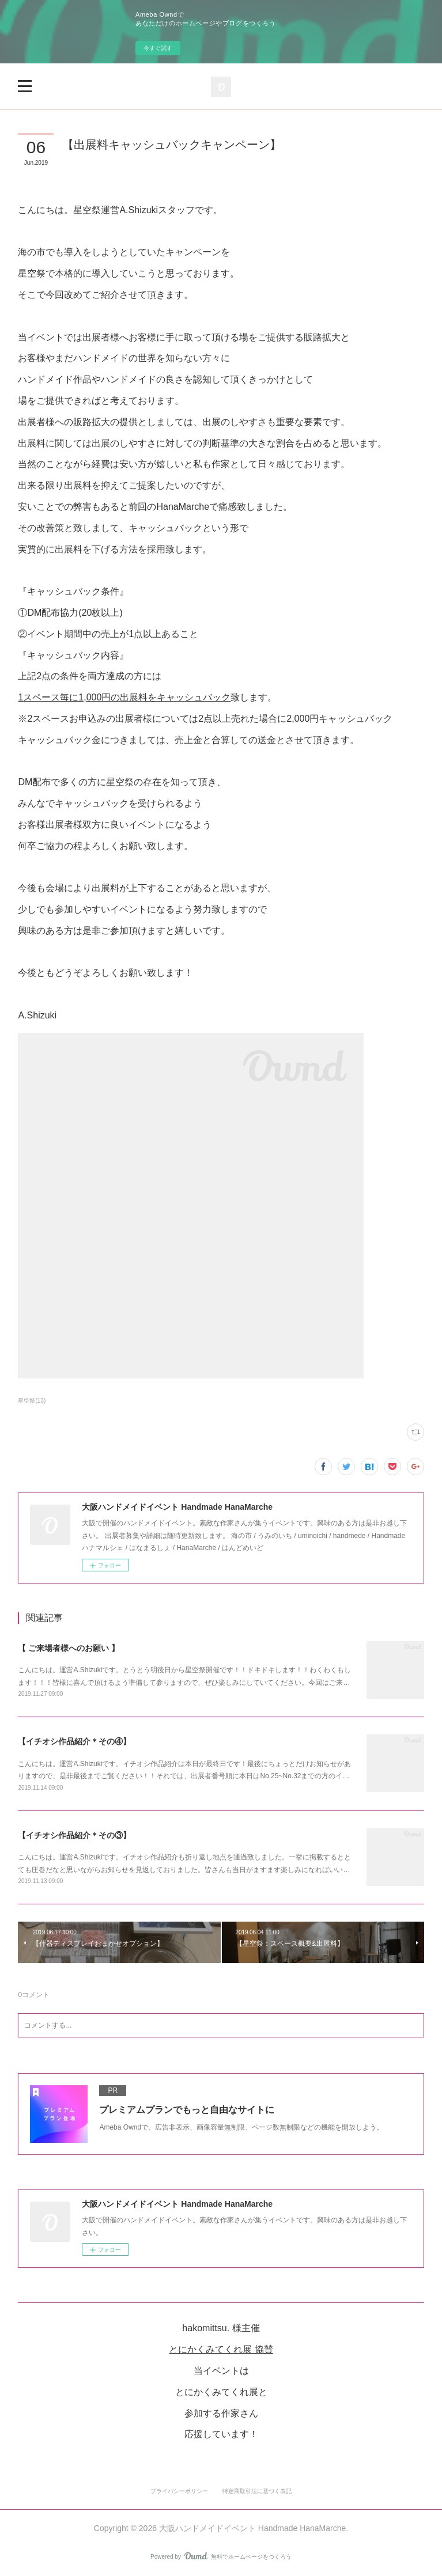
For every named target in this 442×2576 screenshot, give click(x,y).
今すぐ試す (157, 48)
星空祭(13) (32, 1400)
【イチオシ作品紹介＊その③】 (74, 1835)
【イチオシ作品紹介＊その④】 (74, 1741)
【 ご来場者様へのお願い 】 (68, 1648)
